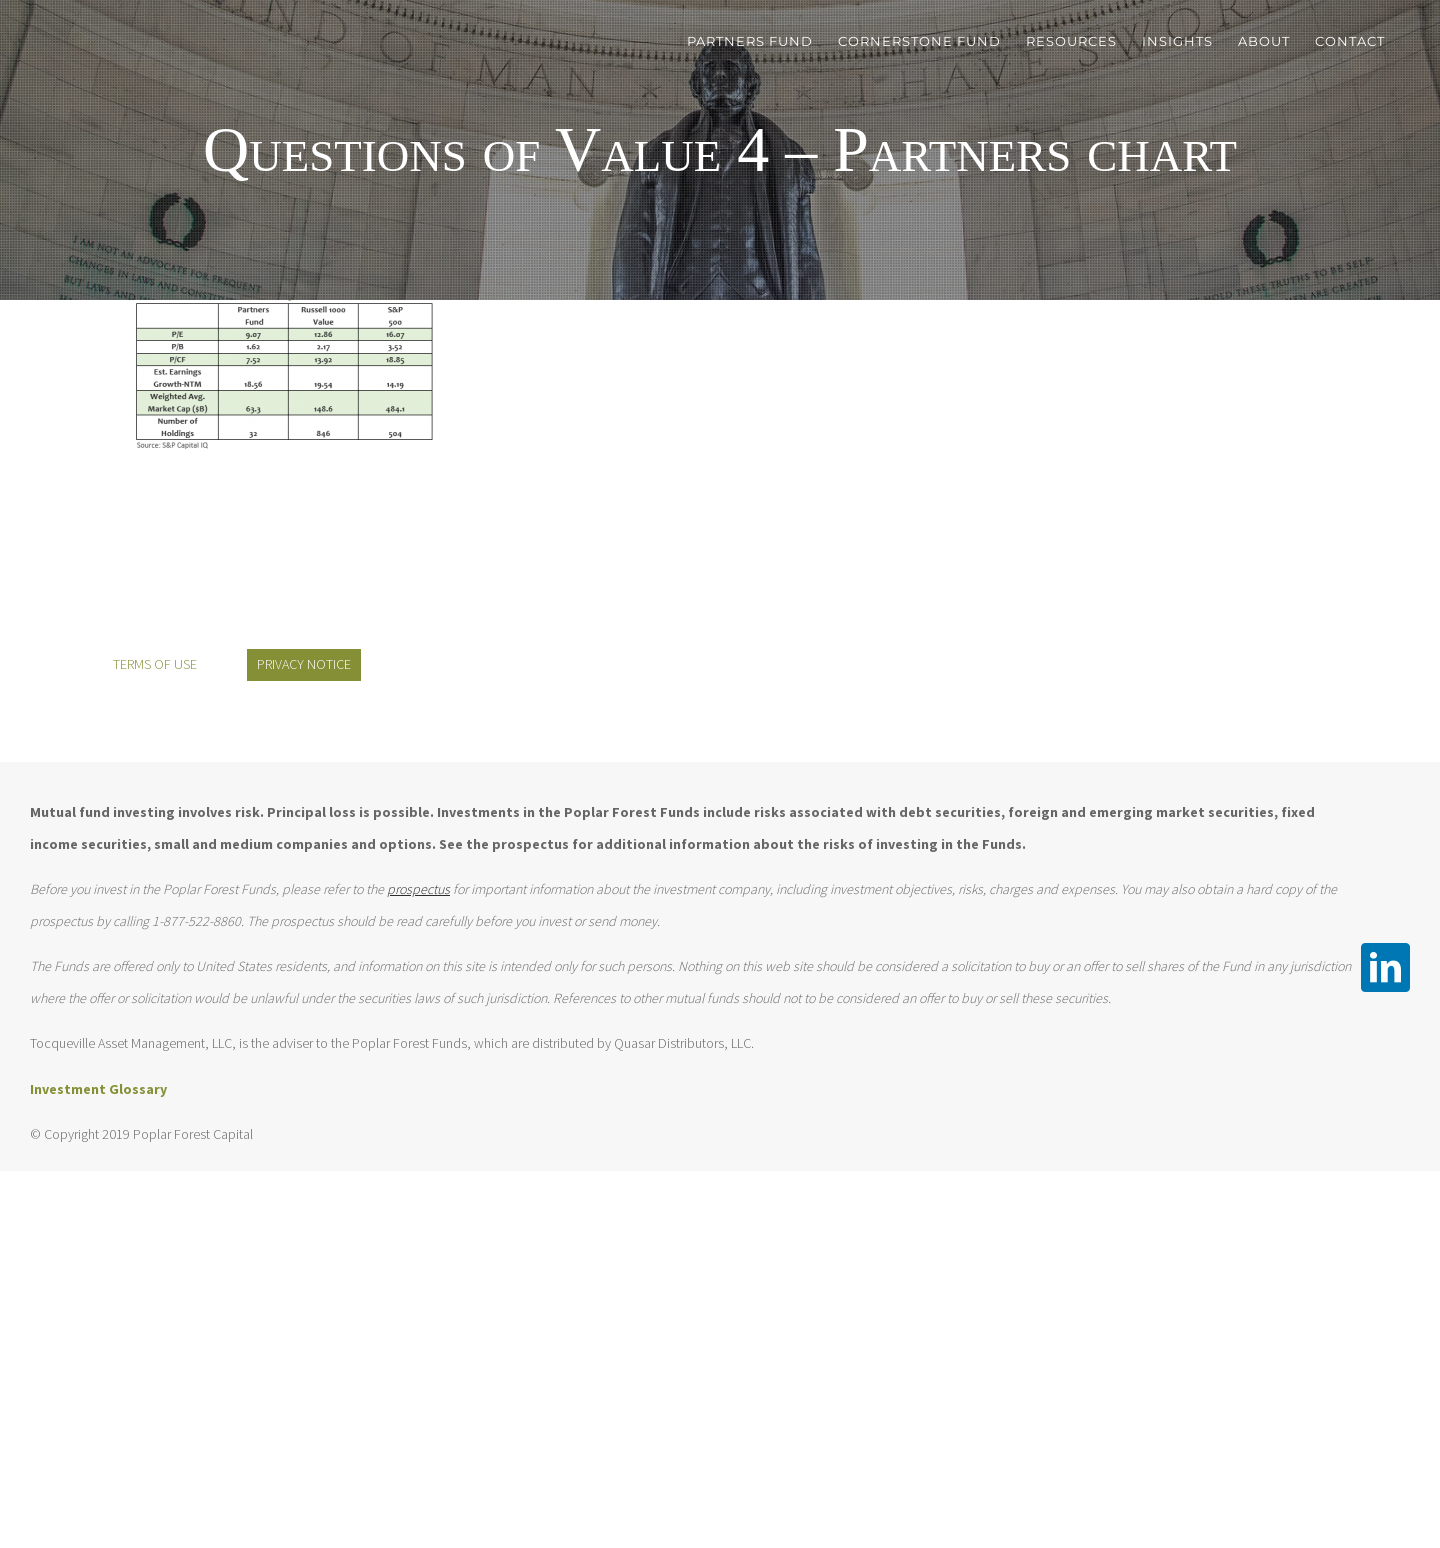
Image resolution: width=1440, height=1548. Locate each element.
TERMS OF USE (155, 664)
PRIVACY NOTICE (304, 664)
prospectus (418, 889)
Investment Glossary (98, 1089)
